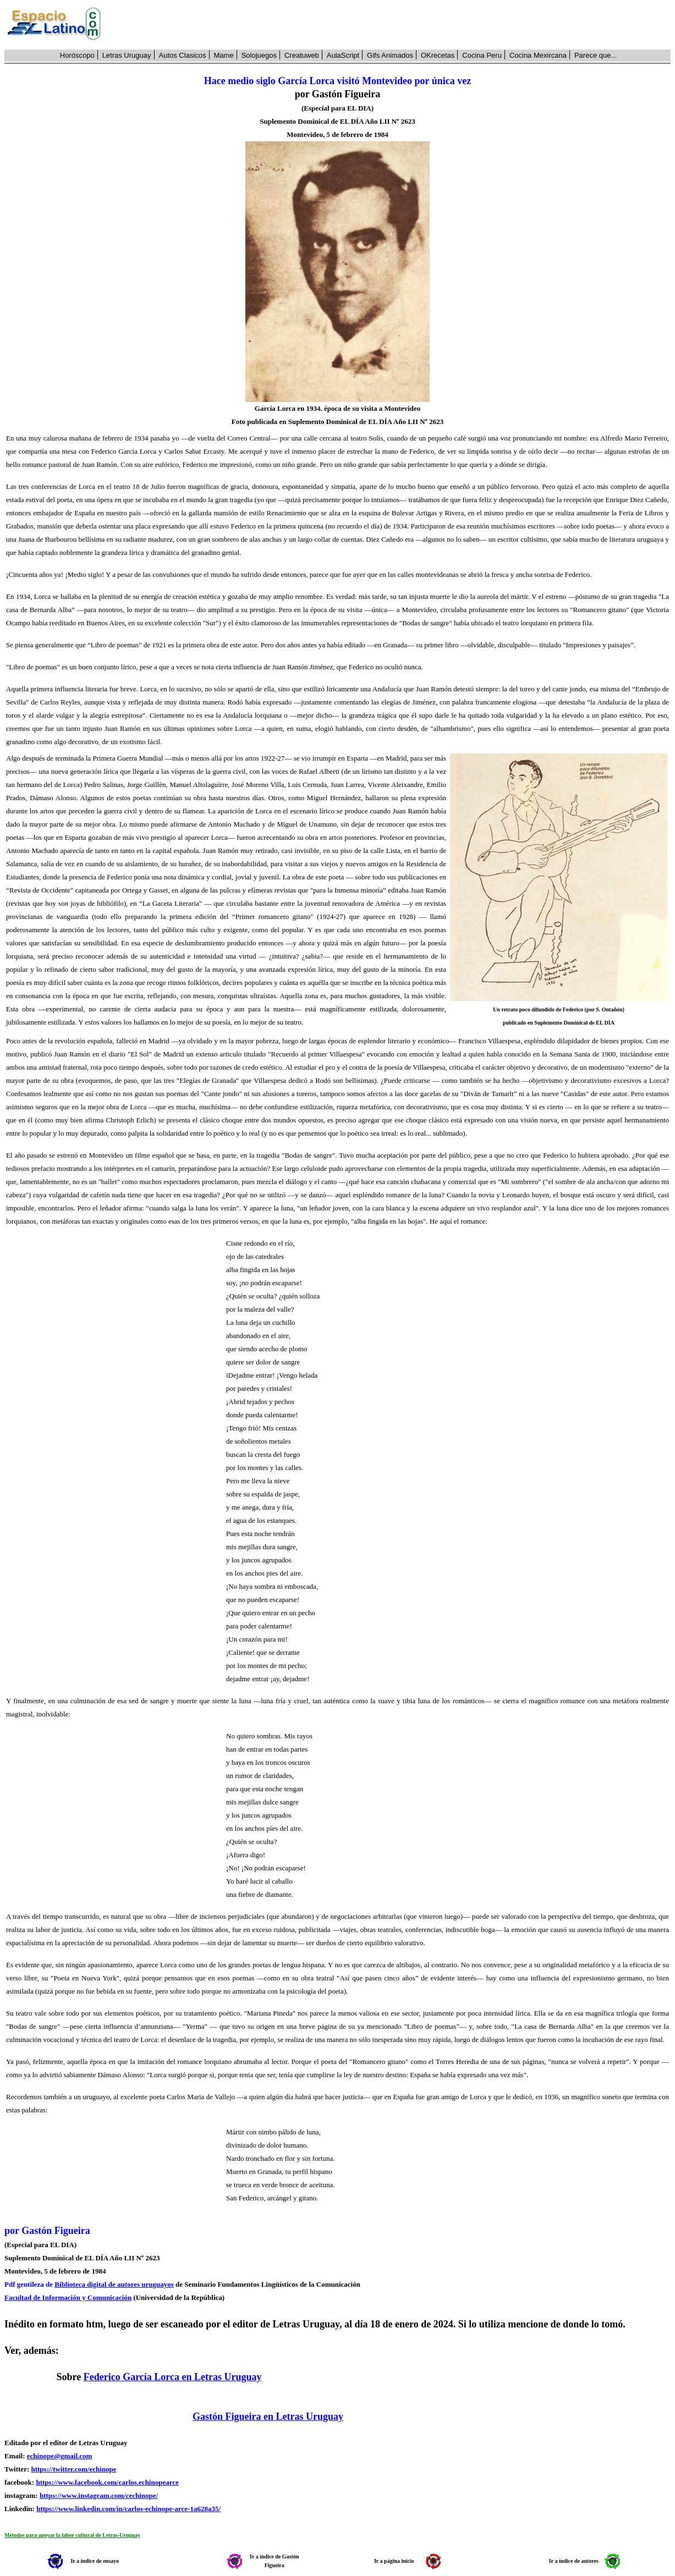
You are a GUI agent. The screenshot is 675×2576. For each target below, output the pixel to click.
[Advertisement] (392, 24)
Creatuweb (301, 55)
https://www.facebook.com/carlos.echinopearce (107, 2482)
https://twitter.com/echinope (73, 2469)
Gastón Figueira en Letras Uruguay (268, 2416)
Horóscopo (77, 55)
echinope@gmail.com (59, 2456)
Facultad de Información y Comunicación (67, 2297)
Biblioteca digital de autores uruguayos (113, 2284)
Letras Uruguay (126, 55)
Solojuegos (259, 55)
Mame (224, 55)
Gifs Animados (390, 55)
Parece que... (595, 55)
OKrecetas (437, 55)
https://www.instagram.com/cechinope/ (99, 2495)
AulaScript (343, 55)
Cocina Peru (482, 55)
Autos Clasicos (182, 55)
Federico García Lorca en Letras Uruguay (173, 2376)
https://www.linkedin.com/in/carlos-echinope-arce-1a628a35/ (128, 2509)
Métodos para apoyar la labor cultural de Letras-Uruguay (72, 2535)
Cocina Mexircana (538, 55)
